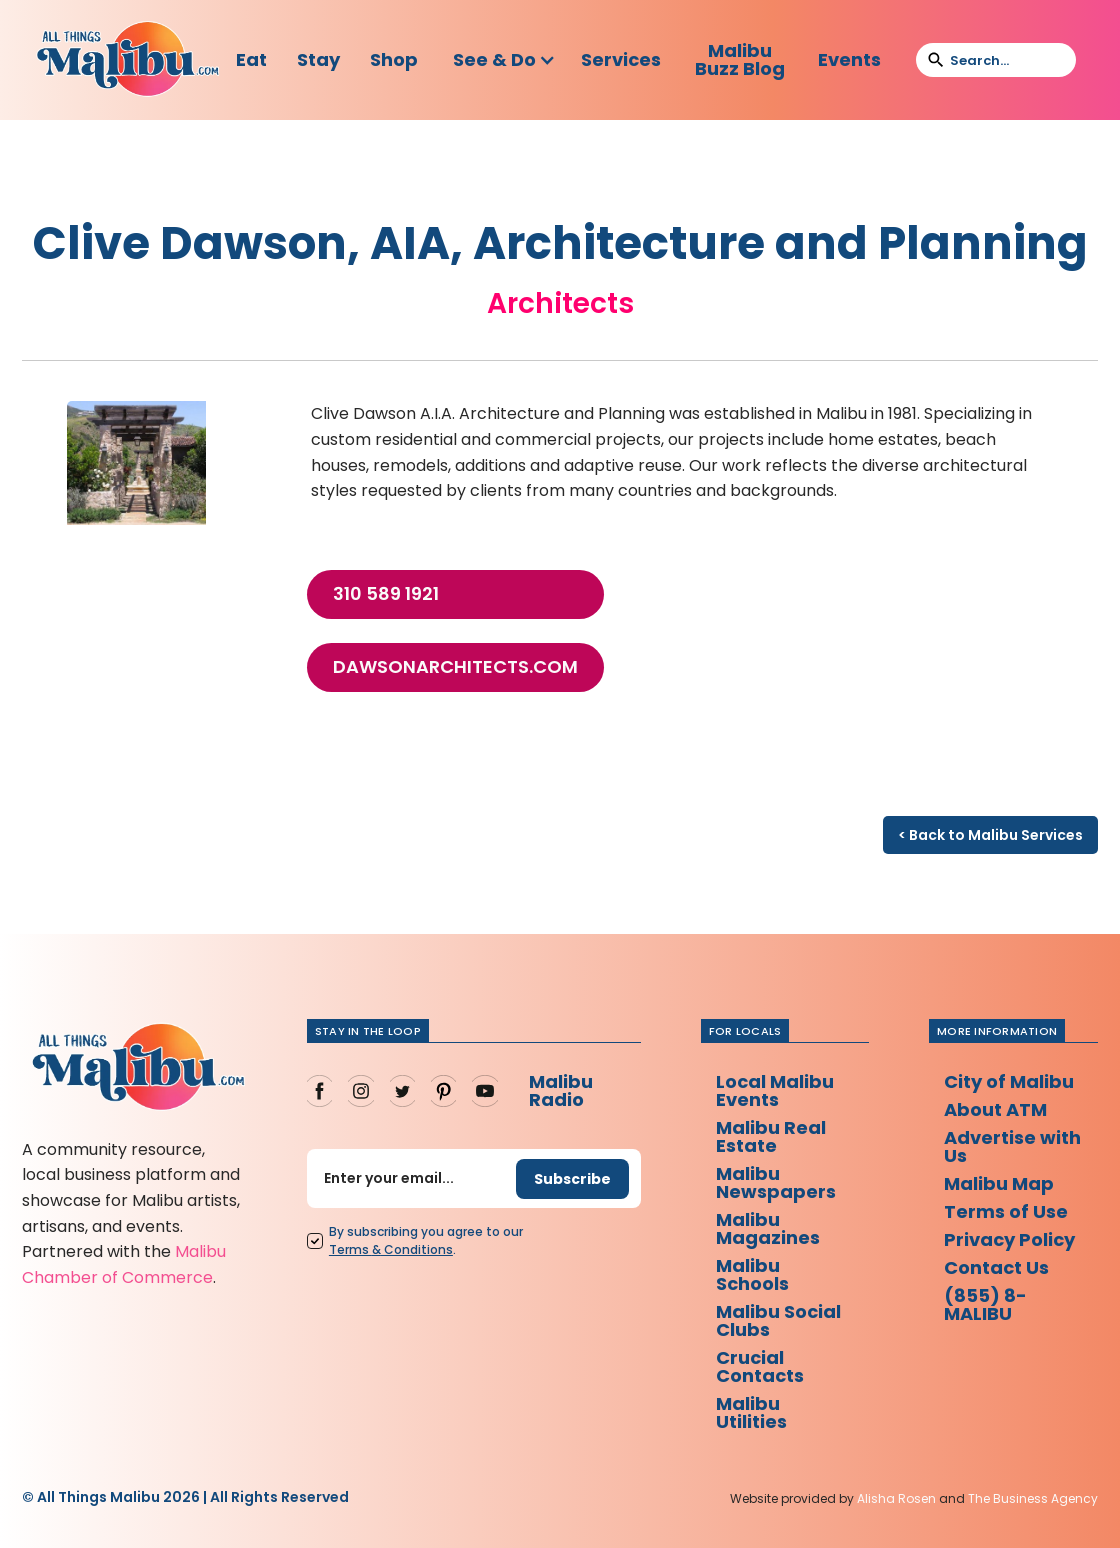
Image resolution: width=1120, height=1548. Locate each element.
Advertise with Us (1012, 1146)
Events (849, 59)
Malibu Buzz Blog (740, 59)
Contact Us (996, 1267)
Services (621, 59)
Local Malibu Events (775, 1090)
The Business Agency (1033, 1498)
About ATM (995, 1109)
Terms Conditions (391, 1249)
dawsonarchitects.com (455, 667)
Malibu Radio (561, 1090)
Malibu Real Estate (771, 1136)
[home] (127, 60)
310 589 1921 (386, 594)
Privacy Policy (1009, 1239)
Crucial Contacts (760, 1366)
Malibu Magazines (768, 1228)
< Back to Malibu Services (990, 835)
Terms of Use (1006, 1211)
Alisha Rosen (896, 1498)
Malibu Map (999, 1183)
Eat (251, 59)
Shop (394, 59)
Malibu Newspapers (776, 1182)
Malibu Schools (752, 1274)
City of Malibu (1009, 1081)
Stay (318, 59)
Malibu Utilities (751, 1412)
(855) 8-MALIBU (985, 1304)
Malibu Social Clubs (778, 1320)
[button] (504, 60)
